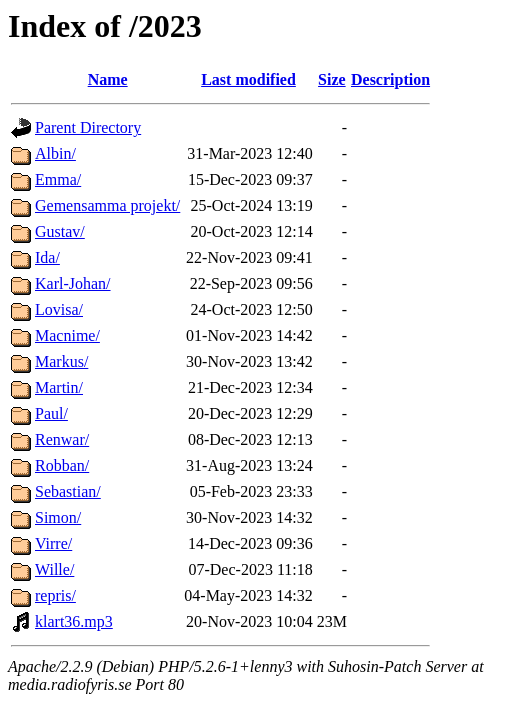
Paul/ (51, 413)
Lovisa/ (59, 309)
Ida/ (47, 257)
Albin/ (55, 153)
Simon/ (58, 517)
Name (108, 79)
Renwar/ (62, 439)
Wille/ (54, 569)
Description (390, 79)
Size (332, 79)
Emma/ (58, 179)
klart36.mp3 (74, 621)
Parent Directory (88, 127)
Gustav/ (60, 231)
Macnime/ (67, 335)
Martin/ (59, 387)
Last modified (248, 79)
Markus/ (61, 361)
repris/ (55, 595)
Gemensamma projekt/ (107, 205)
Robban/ (62, 465)
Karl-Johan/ (73, 283)
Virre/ (53, 543)
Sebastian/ (68, 491)
